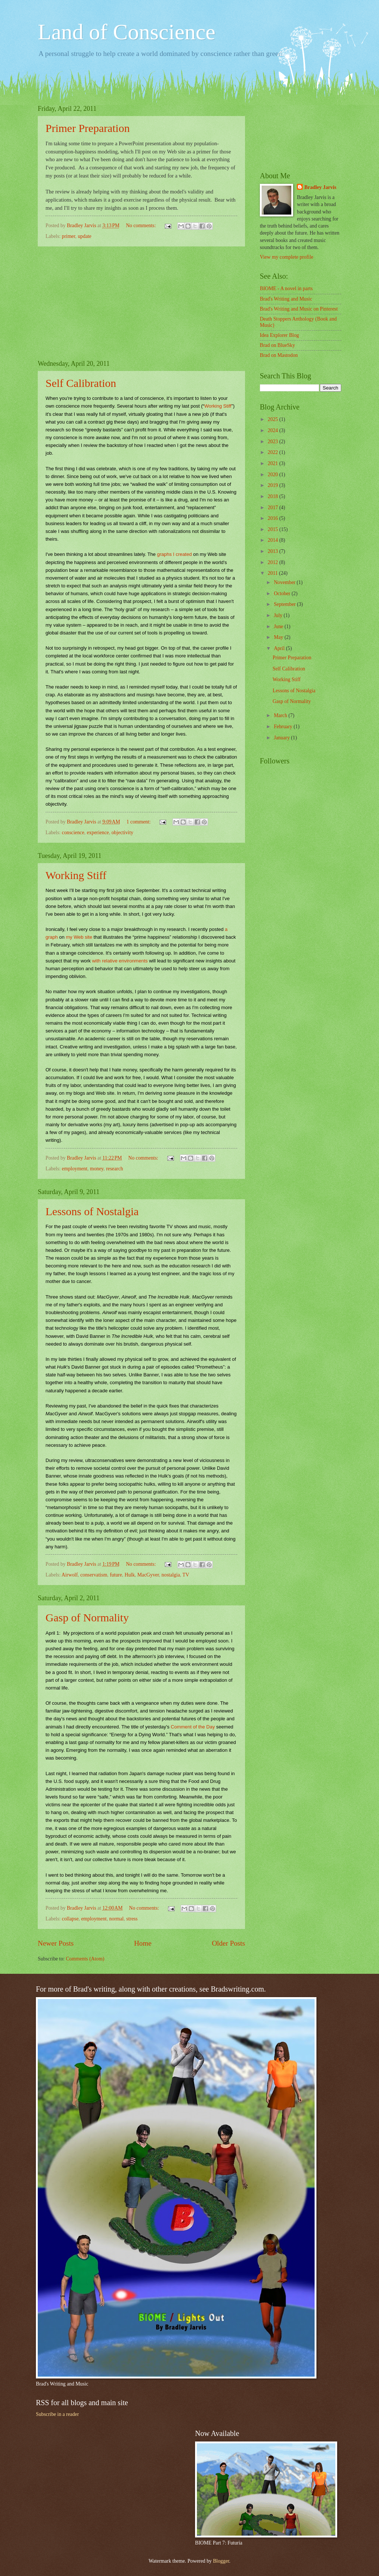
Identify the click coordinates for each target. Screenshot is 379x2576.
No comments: (141, 225)
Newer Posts (56, 1943)
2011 (273, 573)
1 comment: (139, 822)
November (285, 582)
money (97, 1168)
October (283, 593)
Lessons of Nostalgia (92, 1211)
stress (132, 1919)
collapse (70, 1919)
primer (68, 236)
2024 (273, 430)
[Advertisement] (141, 303)
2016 (273, 518)
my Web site (79, 937)
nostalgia (170, 1575)
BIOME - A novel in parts (286, 288)
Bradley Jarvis (320, 187)
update (84, 236)
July (279, 615)
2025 (273, 419)
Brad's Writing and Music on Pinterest (299, 309)
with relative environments (120, 961)
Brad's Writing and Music (286, 299)
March (281, 715)
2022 (273, 452)
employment (74, 1168)
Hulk (129, 1575)
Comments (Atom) (85, 1959)
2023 (273, 441)
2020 (273, 474)
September (285, 604)
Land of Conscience (126, 32)
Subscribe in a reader (57, 2414)
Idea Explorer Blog (279, 335)
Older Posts (228, 1943)
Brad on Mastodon (279, 355)
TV (185, 1575)
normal (116, 1919)
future (116, 1575)
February (284, 726)
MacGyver (148, 1575)
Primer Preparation (88, 128)
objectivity (122, 832)
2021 (273, 463)
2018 (273, 496)
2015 (273, 529)
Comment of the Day (193, 1727)
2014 (273, 540)
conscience (73, 832)
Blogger (221, 2561)
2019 (273, 485)
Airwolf (69, 1575)
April (280, 648)
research (114, 1168)
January (282, 737)
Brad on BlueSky (277, 345)
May (279, 637)
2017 (273, 507)
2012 (273, 562)
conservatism (93, 1575)
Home (142, 1943)
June (279, 626)
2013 (273, 551)
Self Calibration (81, 383)
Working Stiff (217, 406)
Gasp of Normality (87, 1617)
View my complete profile (286, 257)
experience (98, 832)
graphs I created (174, 554)
